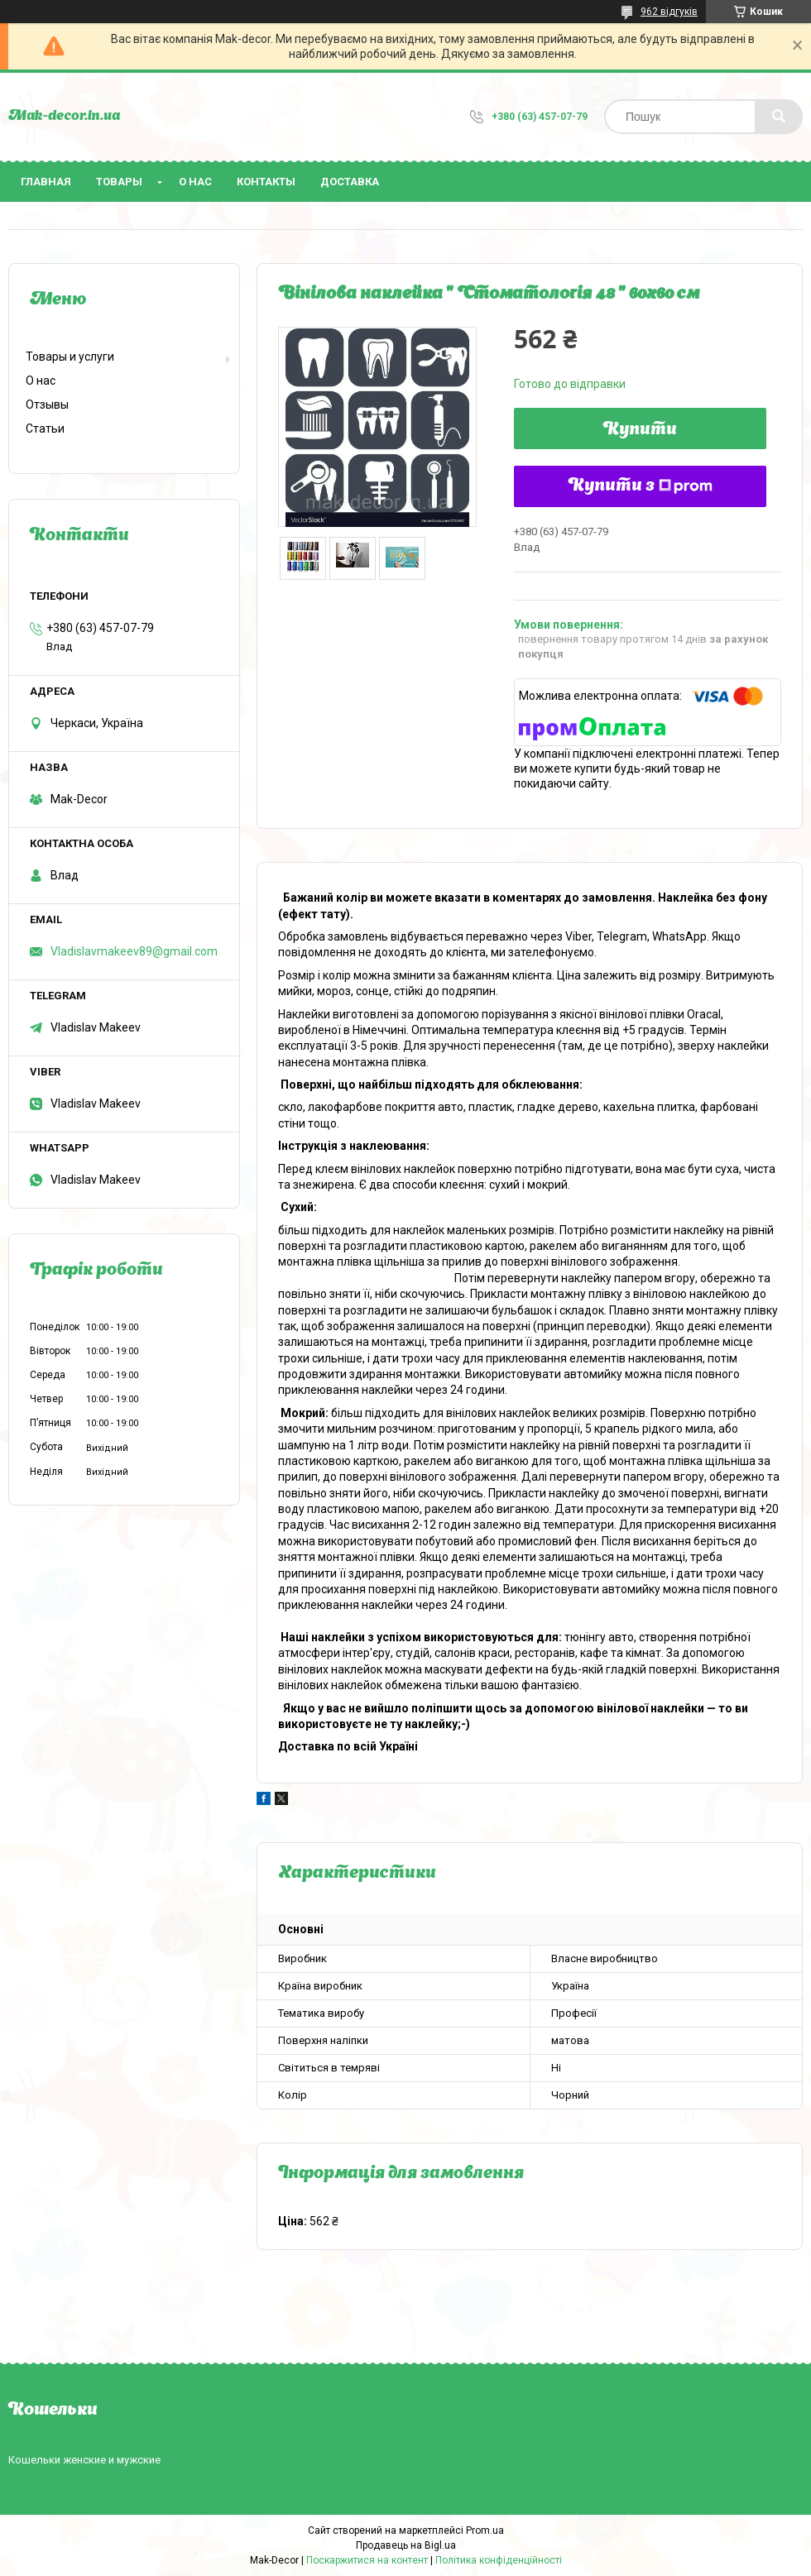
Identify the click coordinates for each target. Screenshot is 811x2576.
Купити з (641, 486)
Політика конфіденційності (498, 2560)
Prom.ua (485, 2530)
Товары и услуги (70, 356)
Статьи (45, 428)
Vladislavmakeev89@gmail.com (134, 951)
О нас (195, 181)
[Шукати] (779, 116)
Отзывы (47, 404)
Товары (119, 181)
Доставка (349, 181)
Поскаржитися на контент (367, 2560)
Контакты (266, 181)
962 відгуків (669, 11)
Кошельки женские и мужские (84, 2460)
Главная (46, 181)
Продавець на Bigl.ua (406, 2545)
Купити (640, 430)
